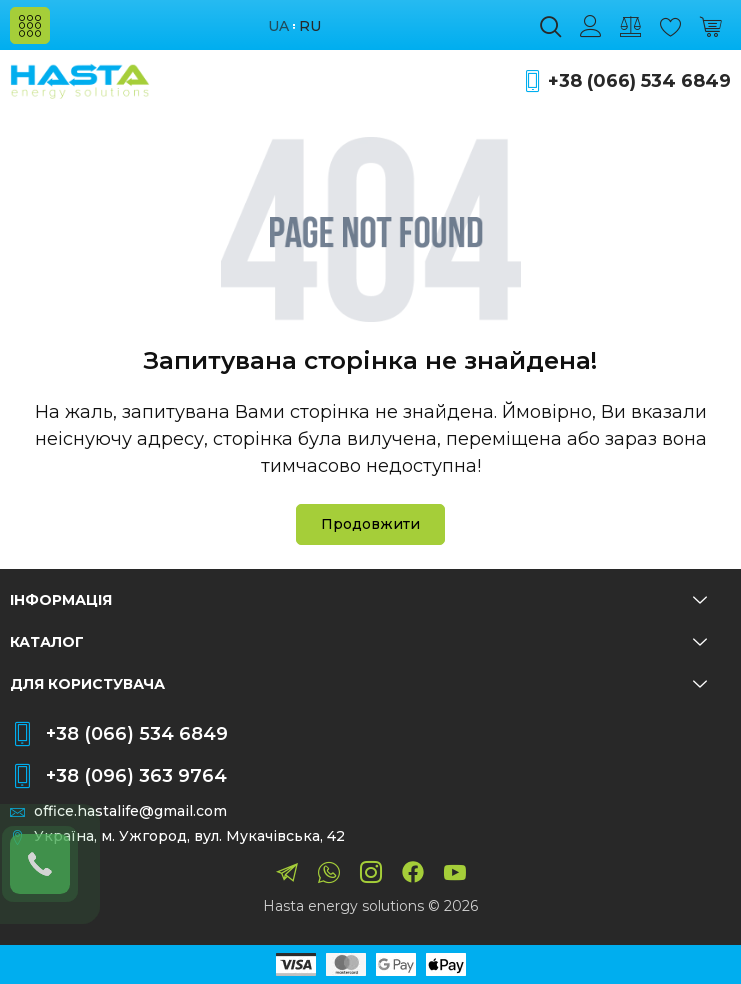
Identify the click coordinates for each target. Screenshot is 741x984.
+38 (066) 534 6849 (639, 81)
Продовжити (370, 524)
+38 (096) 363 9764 (136, 776)
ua (278, 26)
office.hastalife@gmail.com (130, 811)
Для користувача (358, 684)
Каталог (358, 642)
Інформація (358, 600)
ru (310, 26)
